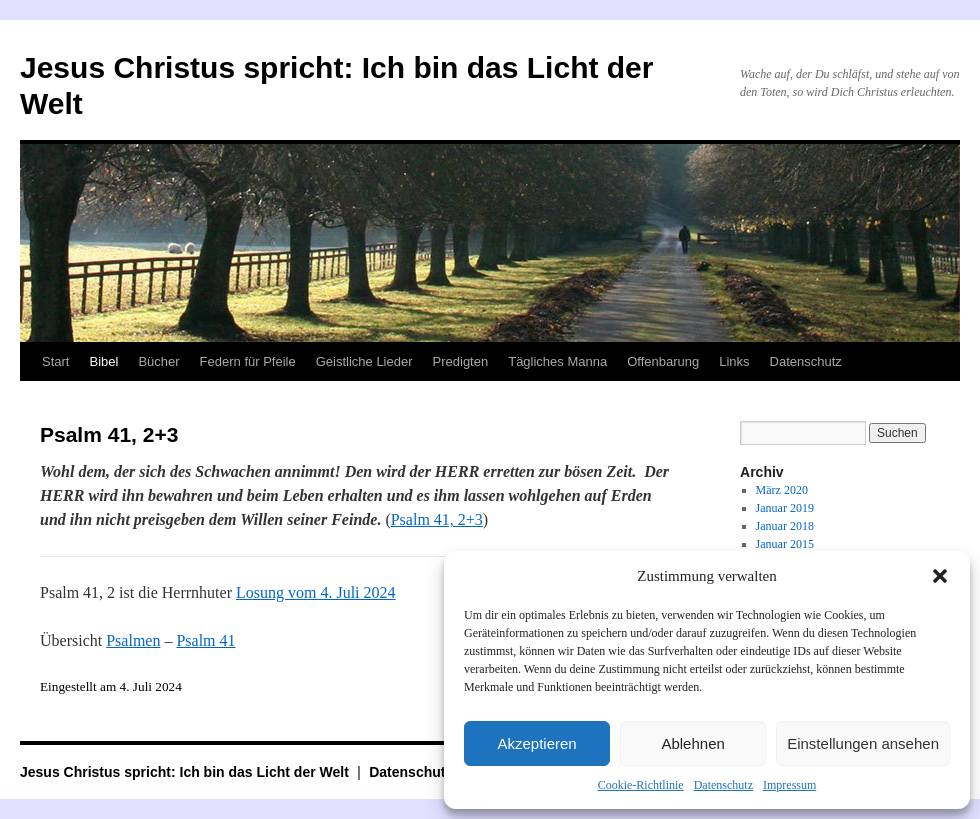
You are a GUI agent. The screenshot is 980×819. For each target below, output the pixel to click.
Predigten (461, 361)
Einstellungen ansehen (863, 743)
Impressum (789, 785)
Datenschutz (723, 785)
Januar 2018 (785, 526)
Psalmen (133, 640)
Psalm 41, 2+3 (437, 519)
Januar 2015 (785, 544)
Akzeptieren (536, 743)
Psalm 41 (205, 640)
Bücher (158, 361)
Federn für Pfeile (248, 361)
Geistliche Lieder (364, 361)
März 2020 (782, 490)
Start (55, 361)
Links (734, 361)
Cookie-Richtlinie (641, 785)
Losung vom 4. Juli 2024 (316, 592)
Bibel (103, 361)
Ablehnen (692, 743)
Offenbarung (663, 361)
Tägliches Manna (557, 361)
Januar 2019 (785, 508)
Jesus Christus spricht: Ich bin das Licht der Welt (186, 772)
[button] (940, 576)
